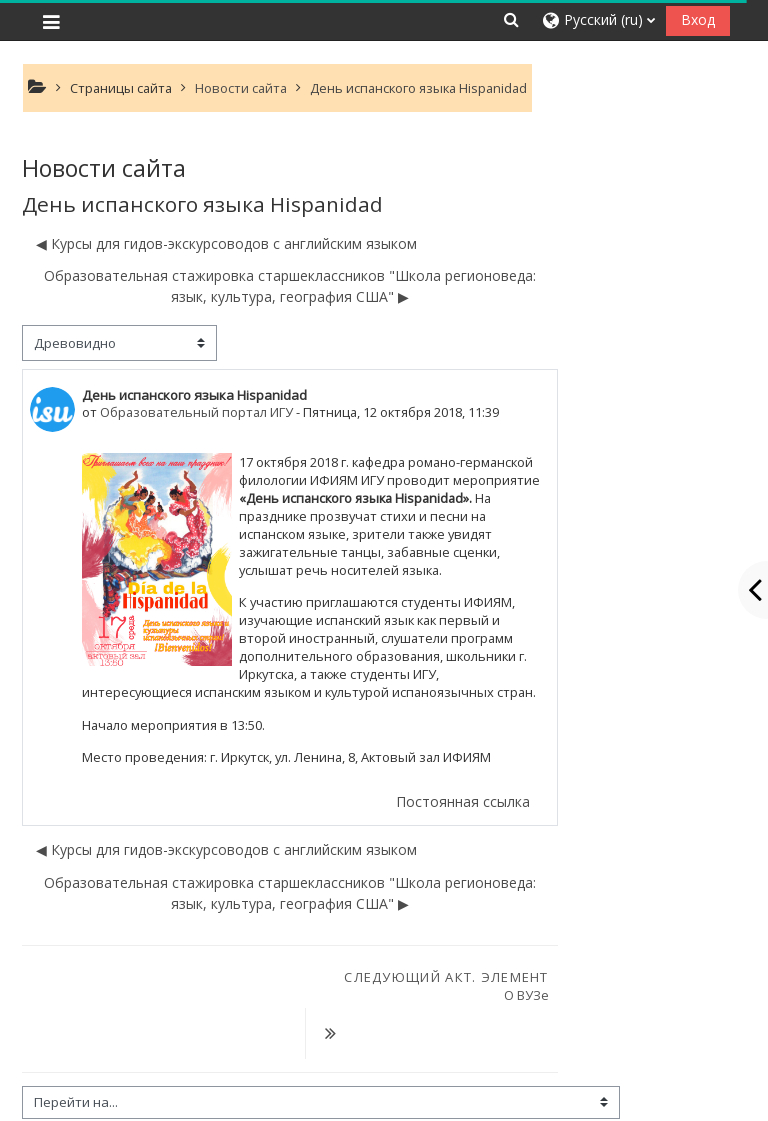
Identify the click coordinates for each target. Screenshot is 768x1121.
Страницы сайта (121, 88)
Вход (698, 19)
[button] (511, 19)
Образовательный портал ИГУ (196, 412)
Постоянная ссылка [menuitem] (463, 801)
